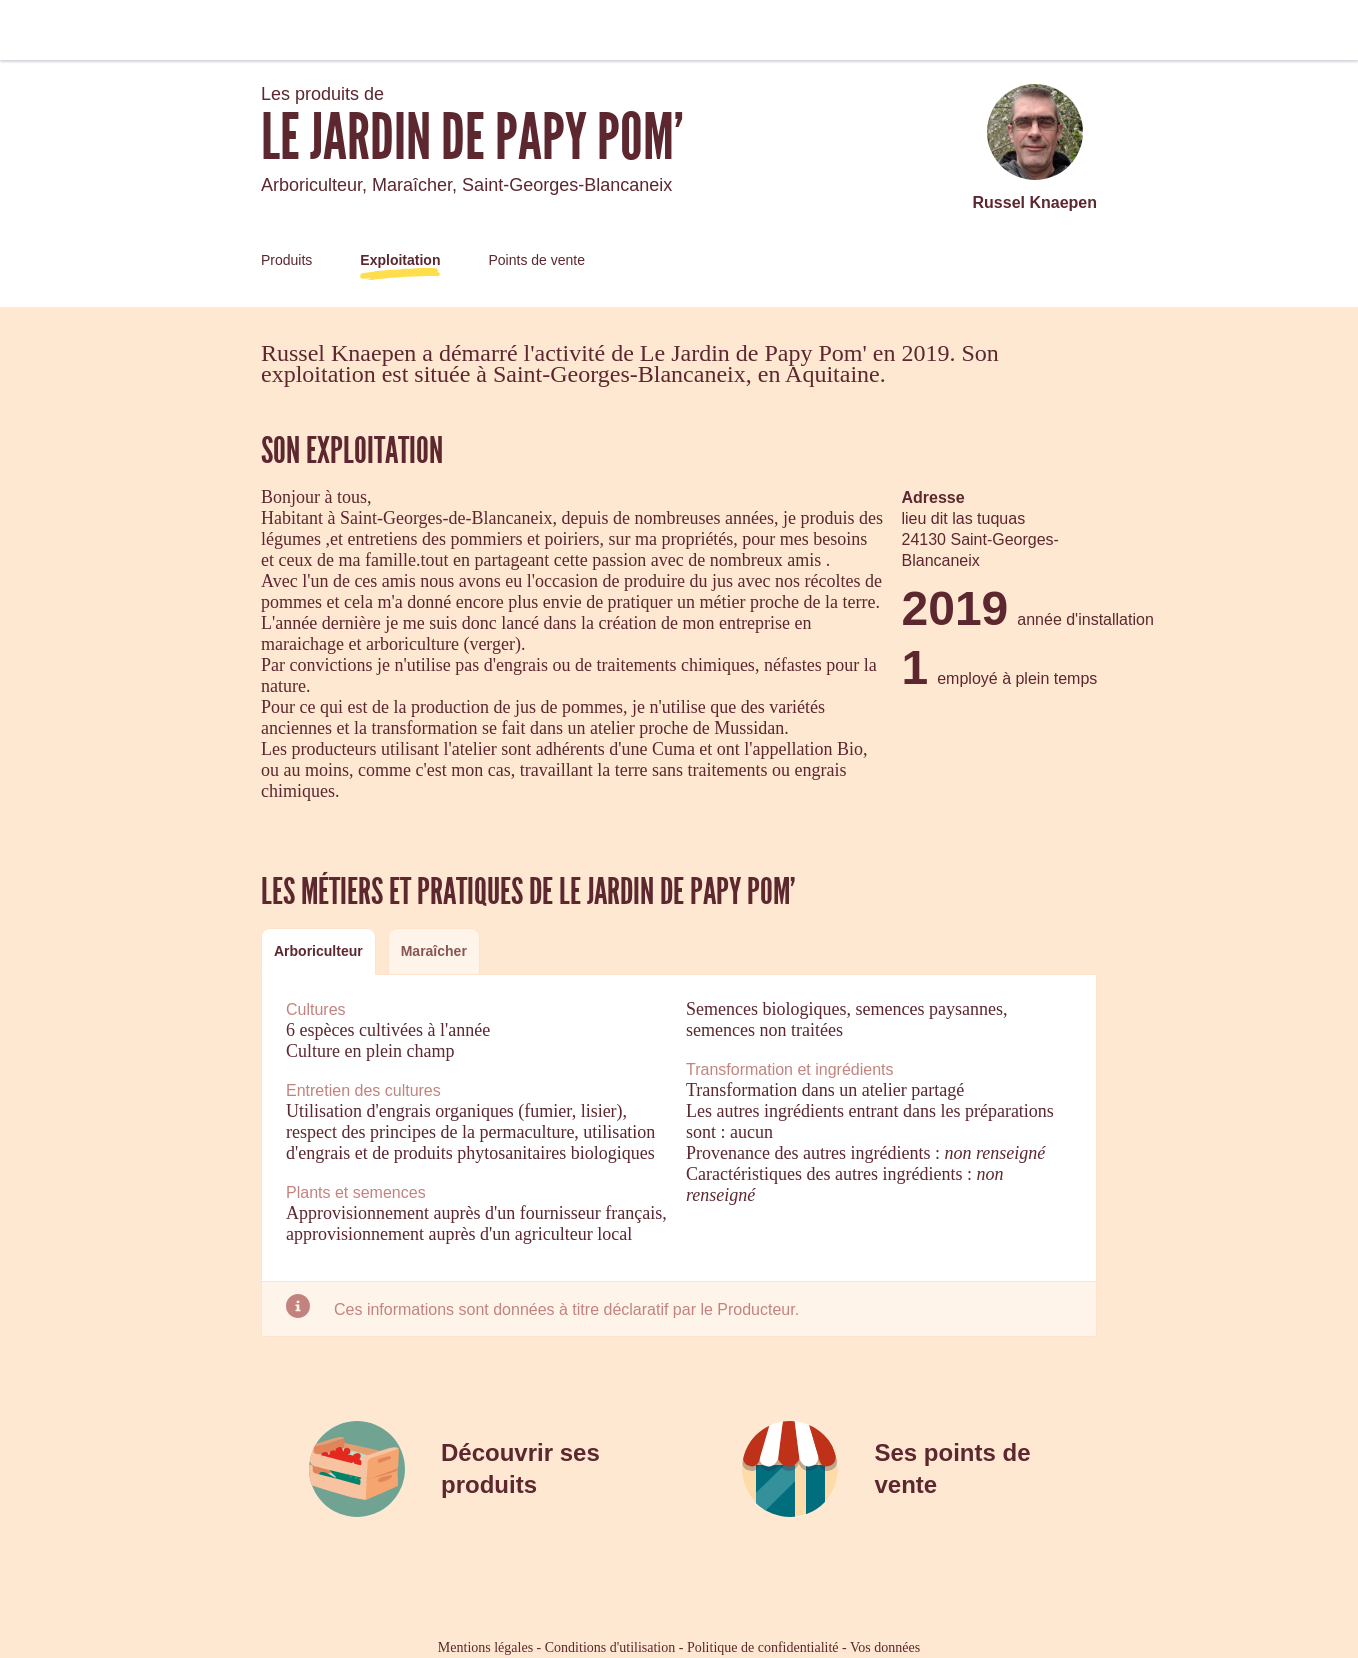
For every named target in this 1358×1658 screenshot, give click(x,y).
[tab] (318, 951)
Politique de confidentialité (763, 1647)
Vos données (885, 1647)
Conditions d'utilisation (610, 1647)
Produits (286, 260)
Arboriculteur (318, 951)
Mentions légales (485, 1647)
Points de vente (536, 260)
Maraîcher (434, 951)
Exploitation (400, 260)
